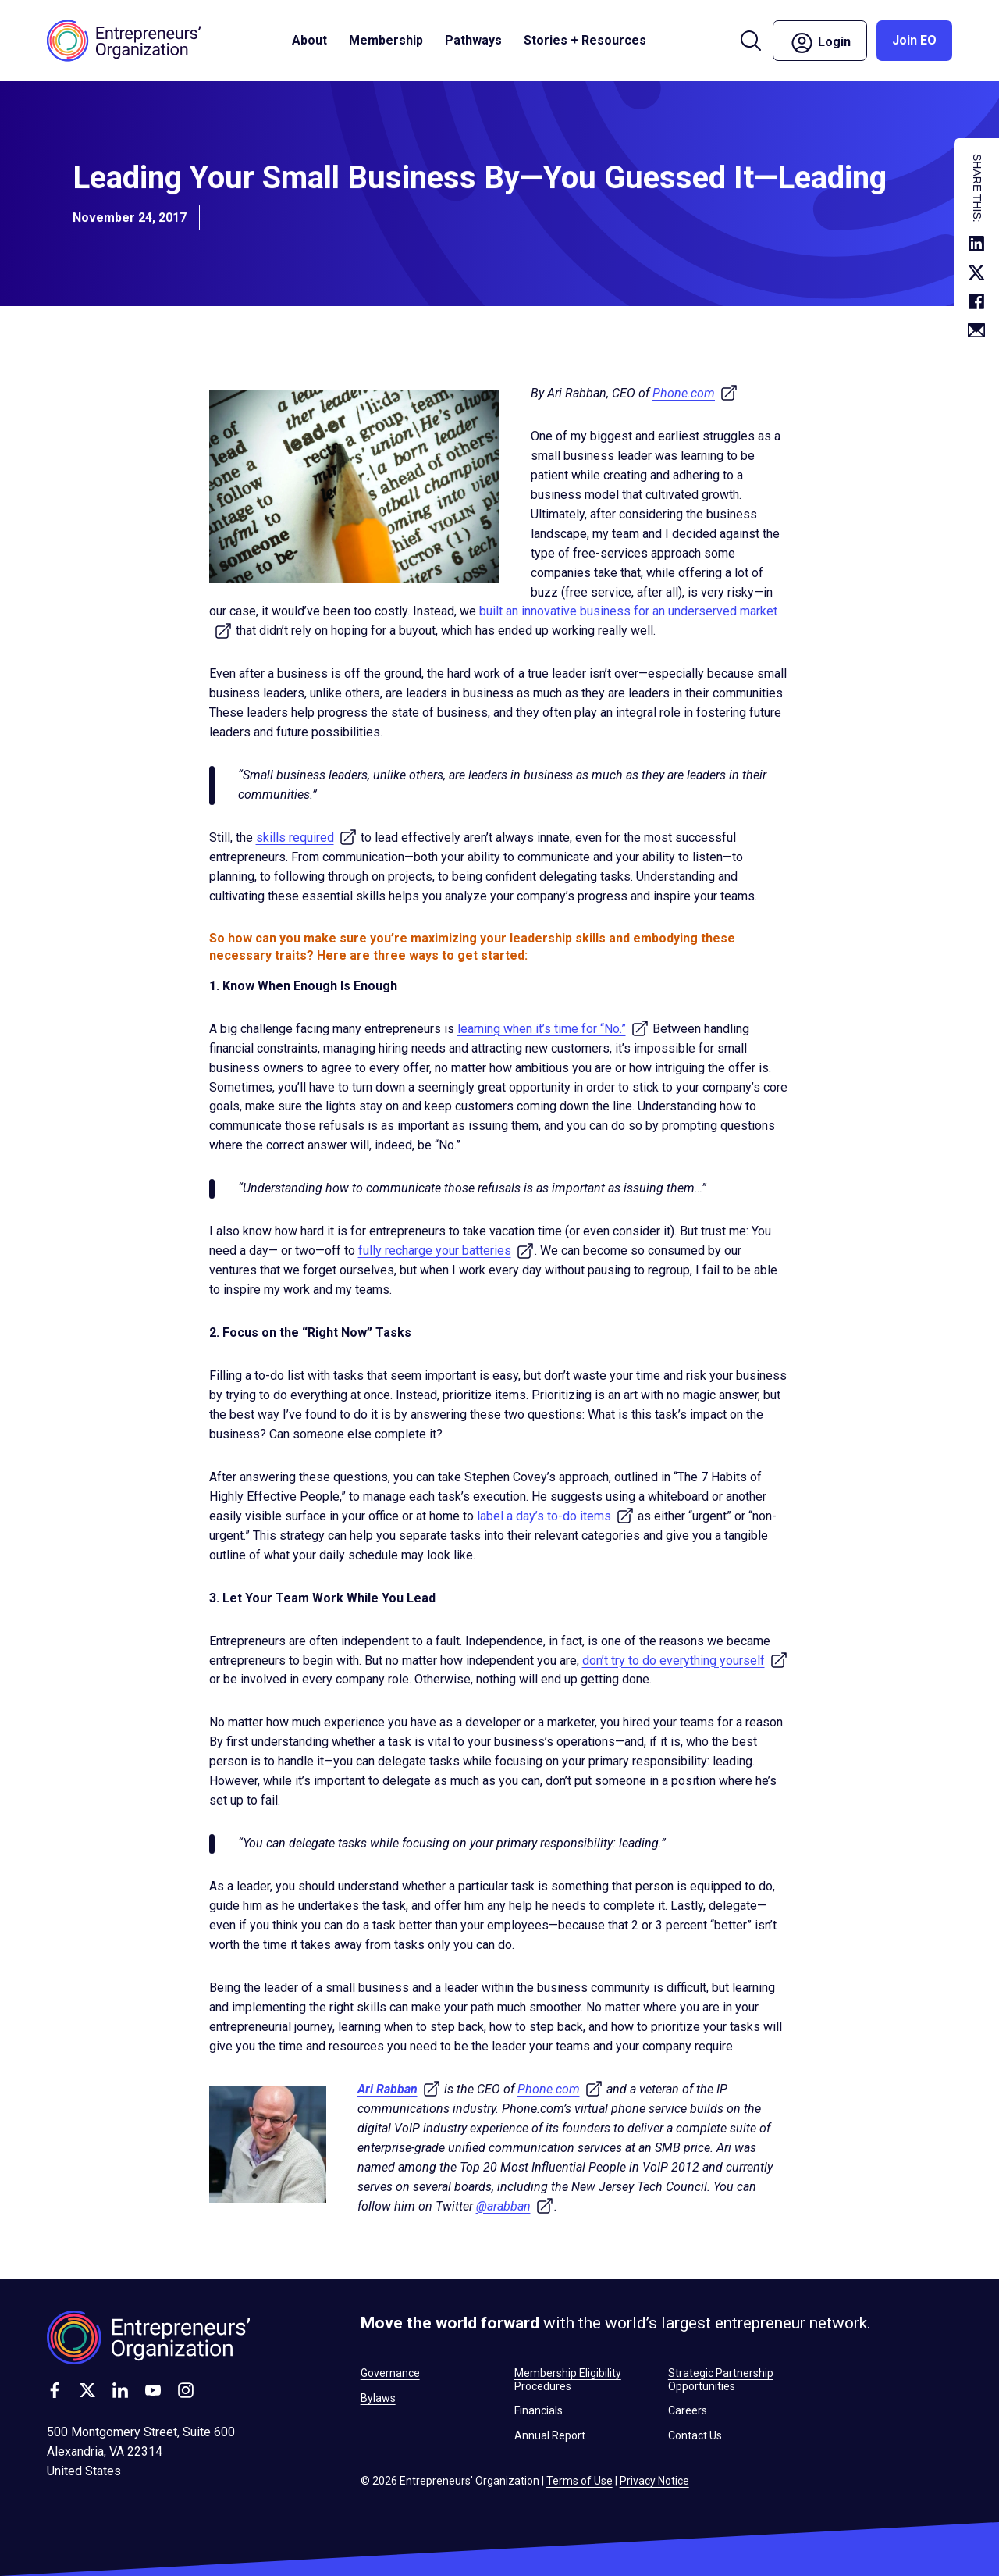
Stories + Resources (585, 40)
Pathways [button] (473, 40)
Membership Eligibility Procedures (567, 2379)
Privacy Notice (654, 2480)
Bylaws (378, 2398)
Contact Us (695, 2435)
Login (820, 42)
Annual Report (549, 2435)
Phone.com (695, 393)
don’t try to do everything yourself (685, 1660)
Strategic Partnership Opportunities (720, 2379)
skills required (306, 837)
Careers (687, 2410)
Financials (538, 2410)
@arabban (515, 2206)
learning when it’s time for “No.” (553, 1028)
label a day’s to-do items (556, 1516)
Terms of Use (579, 2480)
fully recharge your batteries (446, 1250)
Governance (390, 2373)
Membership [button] (386, 40)
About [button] (309, 40)
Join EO (914, 40)
